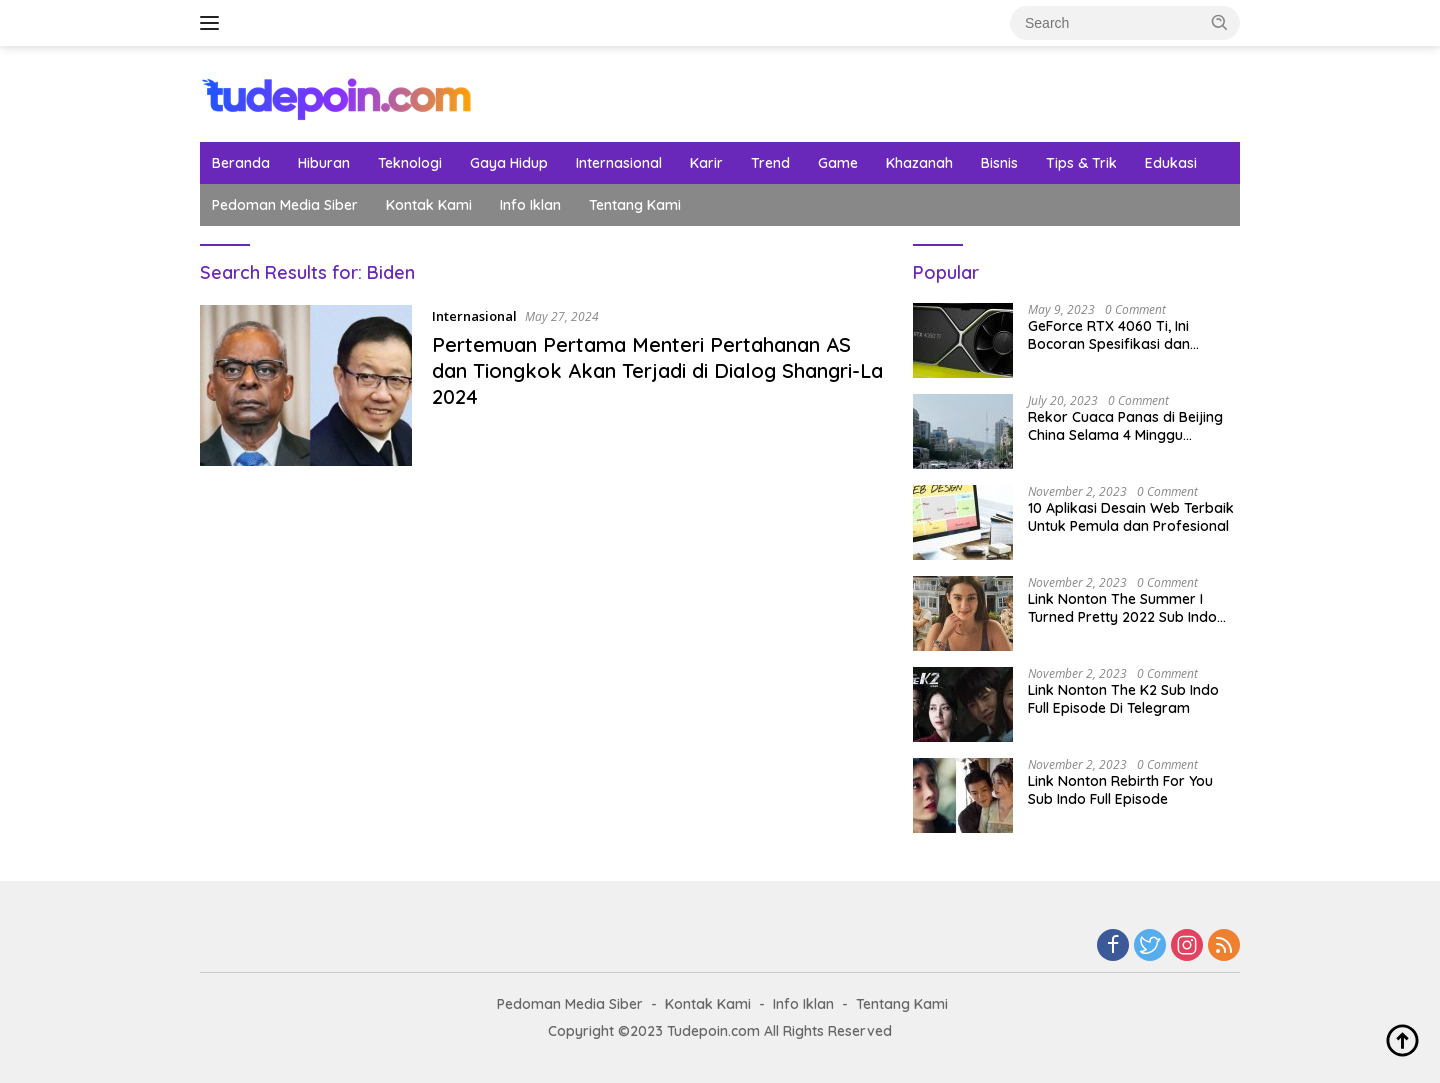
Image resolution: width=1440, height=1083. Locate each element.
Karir (706, 163)
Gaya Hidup (509, 163)
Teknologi (410, 163)
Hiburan (324, 163)
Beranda (241, 163)
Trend (770, 163)
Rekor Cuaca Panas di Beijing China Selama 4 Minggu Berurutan (1125, 426)
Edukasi (1171, 163)
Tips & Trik (1081, 163)
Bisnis (999, 163)
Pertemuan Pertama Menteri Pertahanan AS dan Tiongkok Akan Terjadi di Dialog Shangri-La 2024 (657, 370)
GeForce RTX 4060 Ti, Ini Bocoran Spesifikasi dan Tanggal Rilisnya (1109, 335)
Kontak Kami (429, 205)
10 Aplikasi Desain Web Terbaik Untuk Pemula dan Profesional (1131, 517)
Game (838, 163)
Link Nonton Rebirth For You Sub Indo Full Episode (1120, 790)
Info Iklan (530, 205)
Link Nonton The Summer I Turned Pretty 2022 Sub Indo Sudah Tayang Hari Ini (1122, 608)
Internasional (619, 163)
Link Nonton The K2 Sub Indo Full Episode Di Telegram (1123, 699)
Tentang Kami (635, 205)
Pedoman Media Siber (285, 205)
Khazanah (919, 163)
